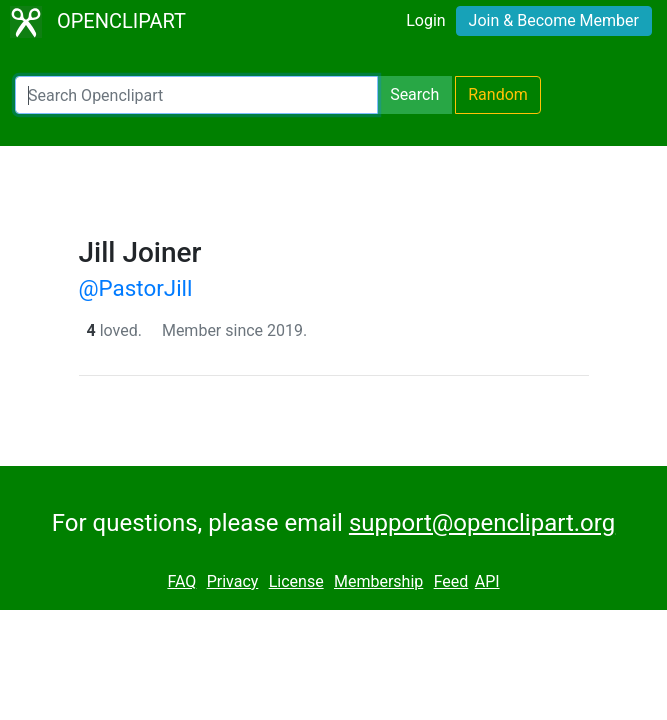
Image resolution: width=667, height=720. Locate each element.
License (296, 581)
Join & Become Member (554, 20)
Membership (378, 581)
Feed (451, 581)
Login (425, 20)
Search (414, 94)
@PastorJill (136, 288)
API (487, 581)
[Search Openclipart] (196, 95)
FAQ (181, 581)
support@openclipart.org (482, 523)
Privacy (233, 581)
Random (498, 94)
